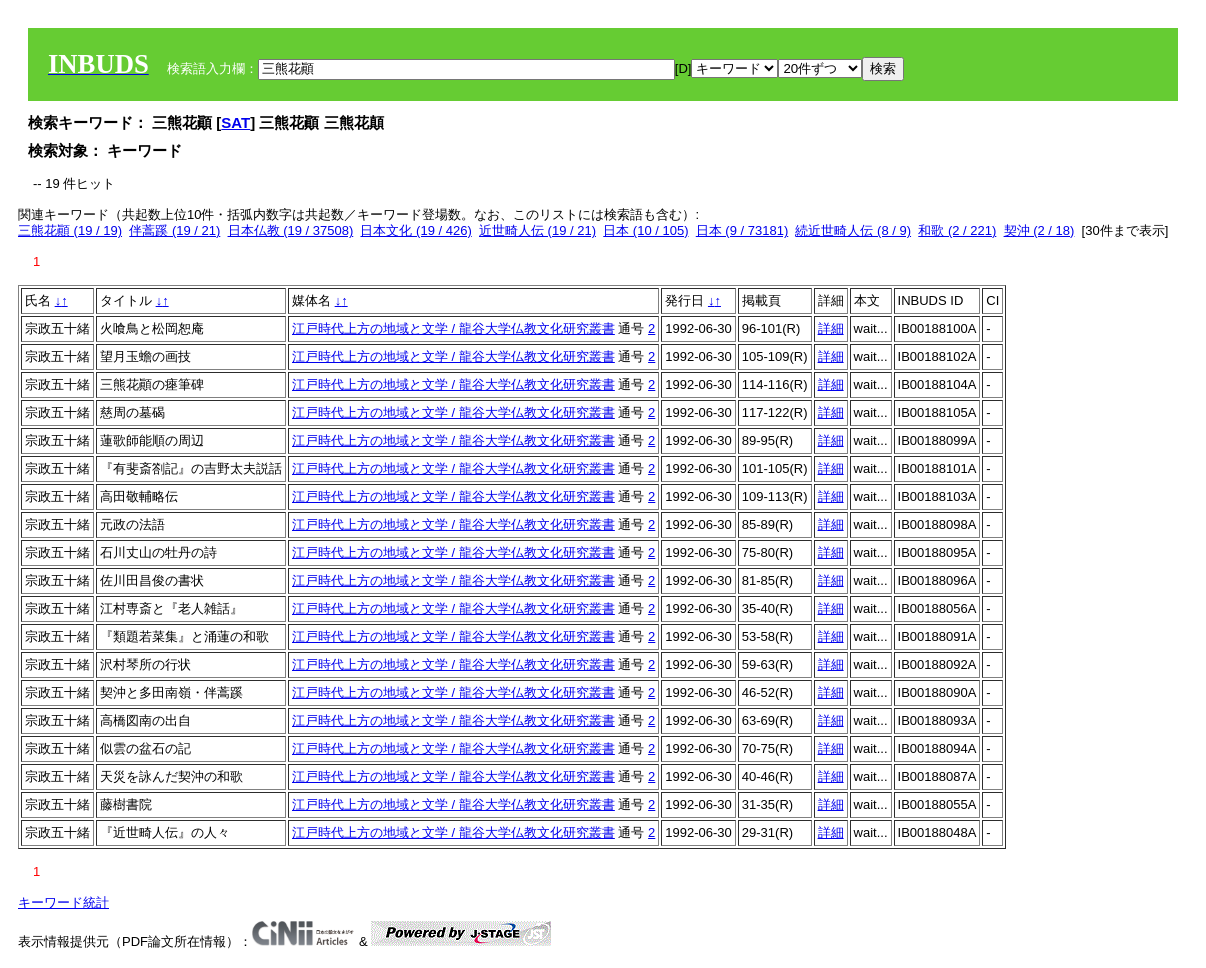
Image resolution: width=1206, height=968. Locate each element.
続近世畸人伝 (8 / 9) (853, 230)
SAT (235, 122)
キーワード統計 (63, 902)
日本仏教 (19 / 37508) (291, 230)
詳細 (831, 328)
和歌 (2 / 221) (957, 230)
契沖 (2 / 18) (1039, 230)
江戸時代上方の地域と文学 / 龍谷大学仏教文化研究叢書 (453, 328)
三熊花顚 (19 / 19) (70, 230)
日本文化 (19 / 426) (415, 230)
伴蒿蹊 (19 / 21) (174, 230)
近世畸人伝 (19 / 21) (537, 230)
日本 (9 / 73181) (742, 230)
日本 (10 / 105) (645, 230)
